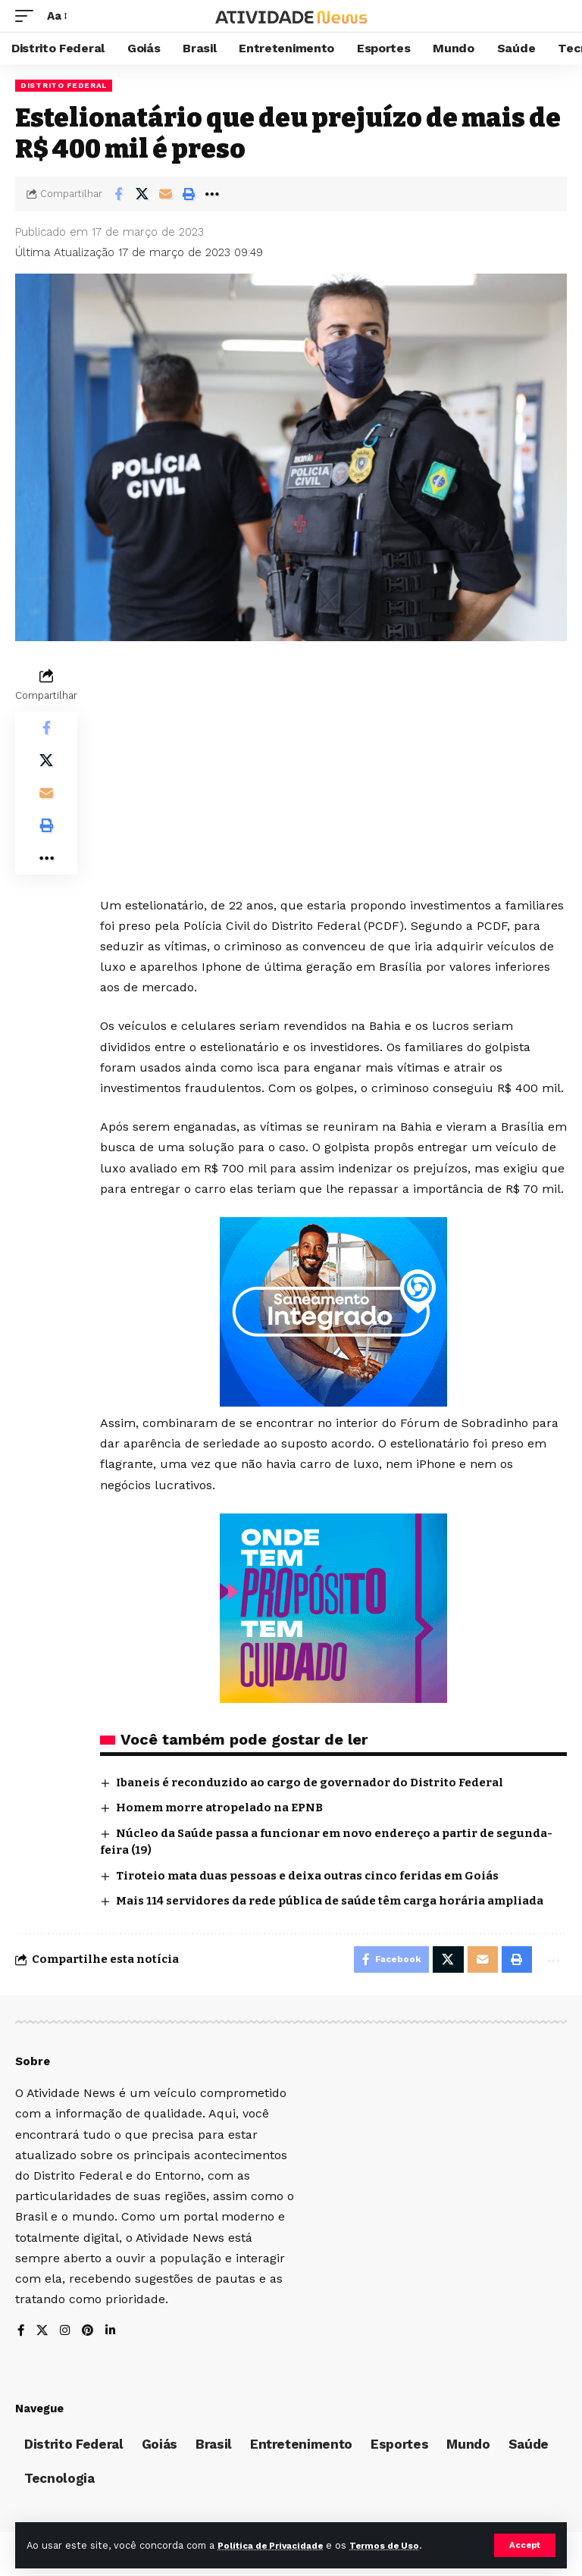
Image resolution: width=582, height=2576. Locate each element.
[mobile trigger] (28, 15)
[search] (555, 15)
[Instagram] (66, 2335)
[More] (212, 194)
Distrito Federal (63, 85)
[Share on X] (141, 194)
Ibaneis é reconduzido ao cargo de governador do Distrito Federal (309, 1782)
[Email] (165, 194)
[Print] (188, 194)
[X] (43, 2335)
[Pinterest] (90, 2335)
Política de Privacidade (277, 2544)
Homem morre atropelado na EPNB (219, 1807)
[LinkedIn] (113, 2335)
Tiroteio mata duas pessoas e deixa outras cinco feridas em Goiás (307, 1876)
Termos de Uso (403, 2544)
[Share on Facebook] (118, 194)
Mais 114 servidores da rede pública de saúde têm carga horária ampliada (329, 1901)
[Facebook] (21, 2335)
